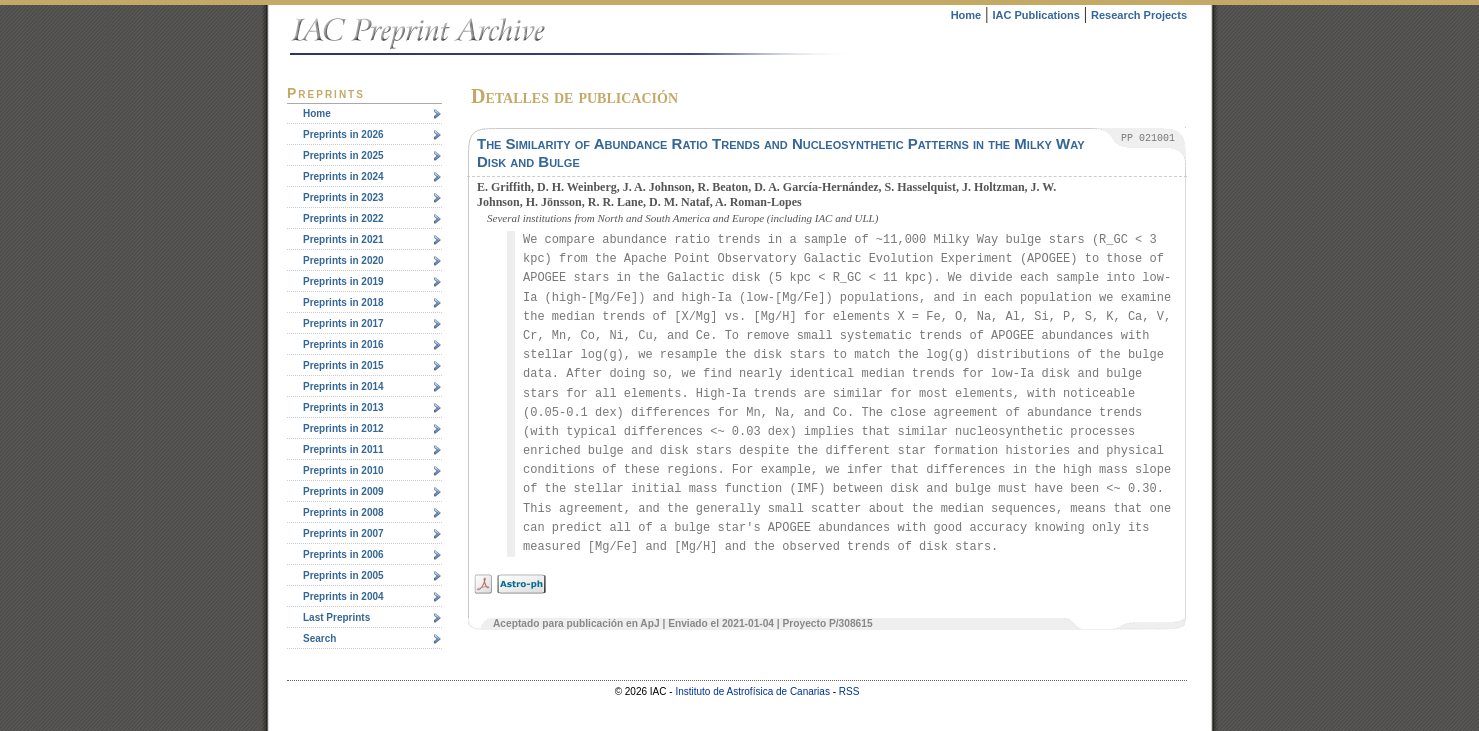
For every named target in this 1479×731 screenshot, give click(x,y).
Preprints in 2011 (343, 449)
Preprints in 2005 (343, 575)
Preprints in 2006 (343, 554)
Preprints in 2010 (343, 470)
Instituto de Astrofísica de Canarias (752, 691)
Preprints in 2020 (343, 260)
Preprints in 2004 (343, 596)
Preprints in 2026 (343, 134)
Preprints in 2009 (343, 491)
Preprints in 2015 (343, 365)
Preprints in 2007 (343, 533)
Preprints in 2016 (343, 344)
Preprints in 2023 (343, 197)
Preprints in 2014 (343, 386)
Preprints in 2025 (343, 155)
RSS (849, 691)
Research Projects (1139, 15)
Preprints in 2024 (343, 176)
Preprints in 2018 (343, 302)
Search (319, 638)
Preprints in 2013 (343, 407)
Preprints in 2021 (343, 239)
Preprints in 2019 (343, 281)
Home (966, 15)
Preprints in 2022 (343, 218)
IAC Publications (1035, 15)
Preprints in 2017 (343, 323)
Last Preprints (336, 617)
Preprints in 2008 (343, 512)
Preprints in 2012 (343, 428)
